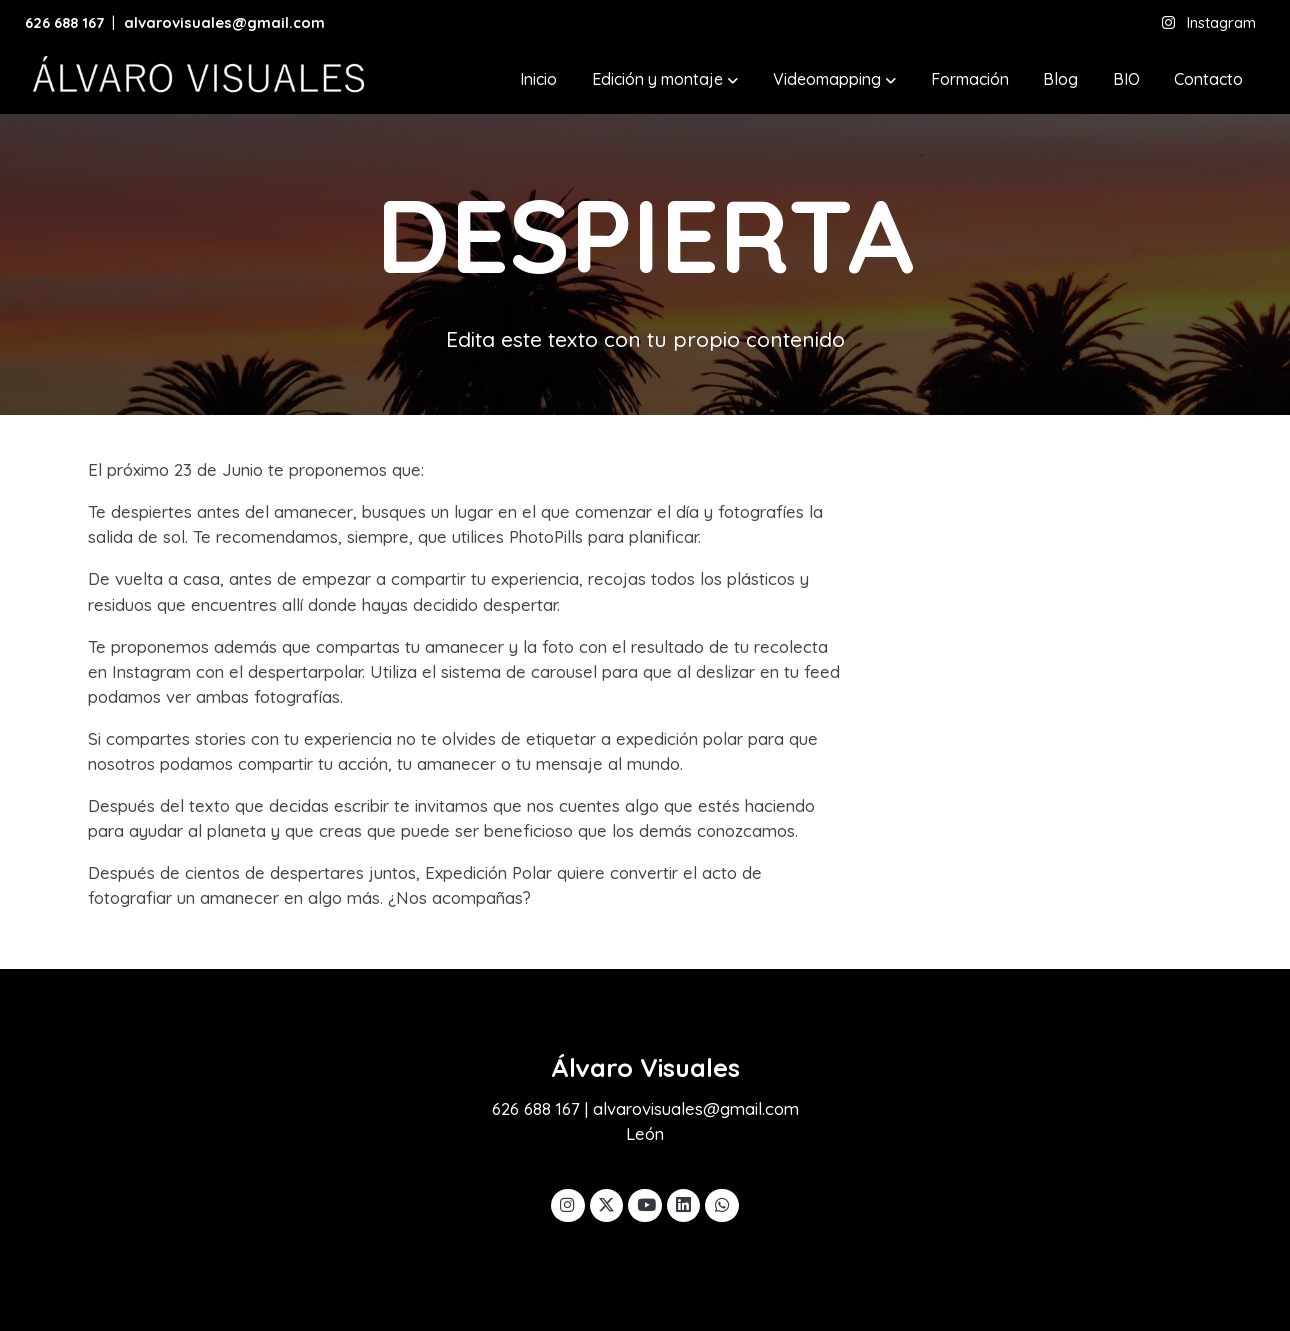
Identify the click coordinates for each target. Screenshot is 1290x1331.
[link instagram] (568, 1203)
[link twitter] (607, 1203)
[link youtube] (646, 1203)
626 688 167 (64, 22)
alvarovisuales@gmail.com (226, 22)
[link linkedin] (684, 1203)
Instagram (1221, 22)
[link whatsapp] (722, 1203)
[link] (196, 80)
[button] (665, 80)
